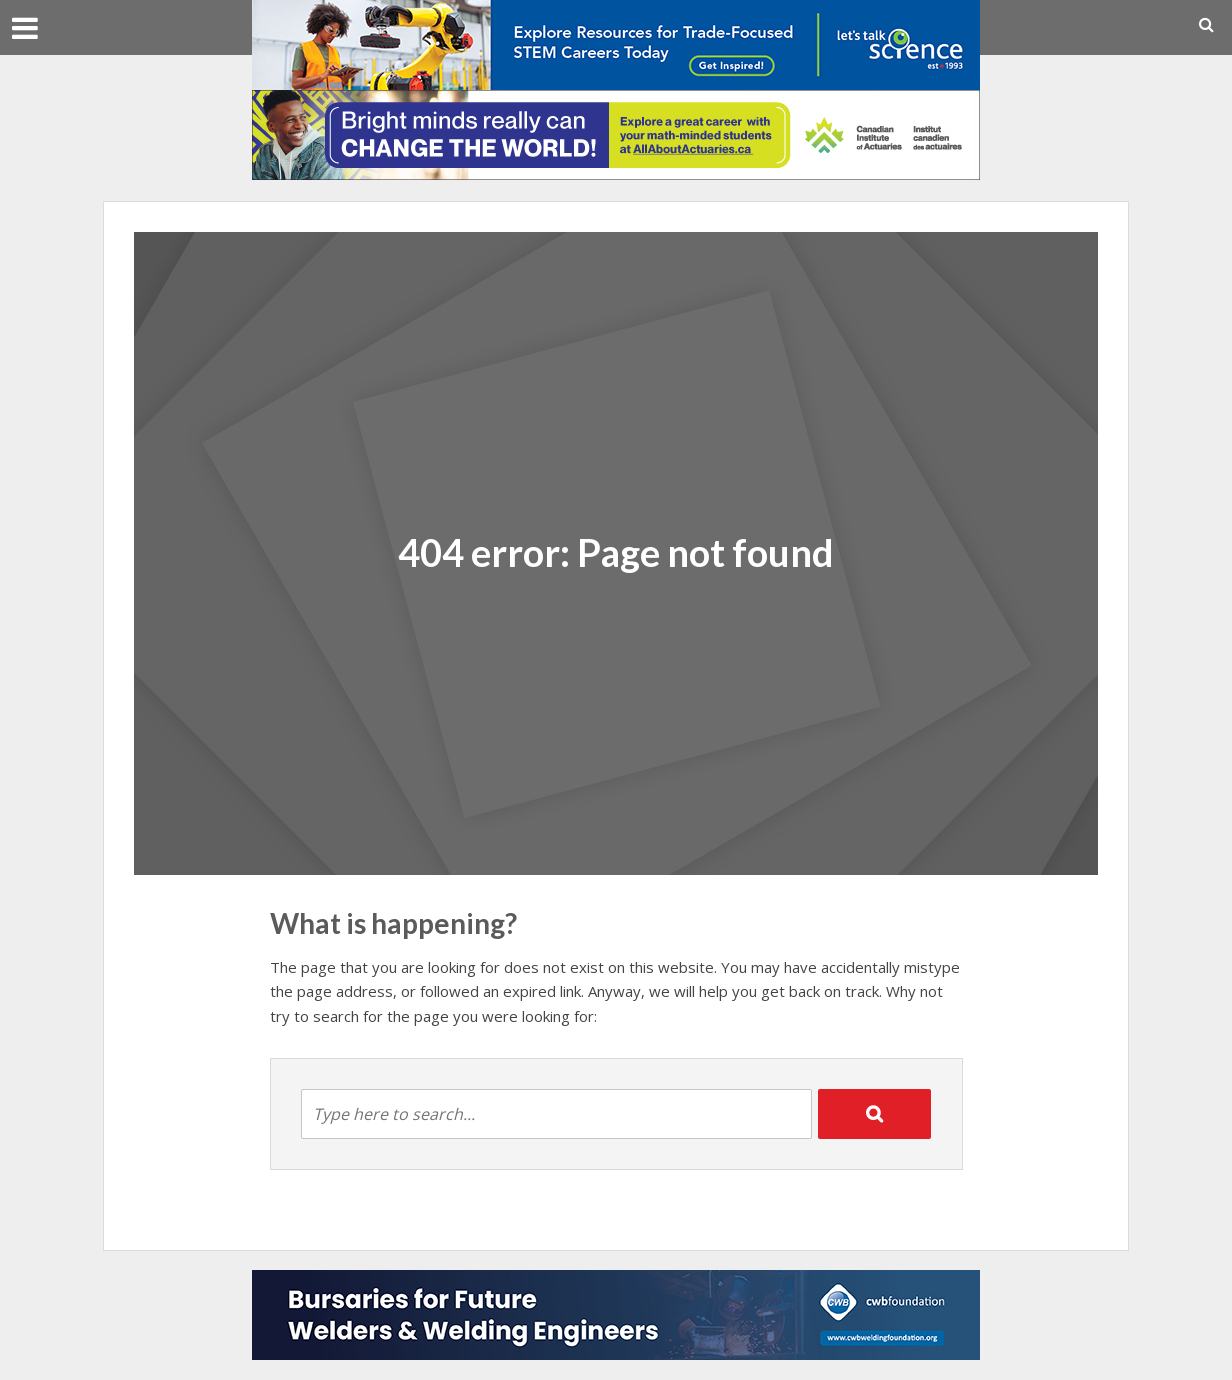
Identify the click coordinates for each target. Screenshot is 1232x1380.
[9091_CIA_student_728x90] (616, 133)
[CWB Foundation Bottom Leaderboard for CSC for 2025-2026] (616, 1313)
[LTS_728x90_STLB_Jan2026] (616, 43)
